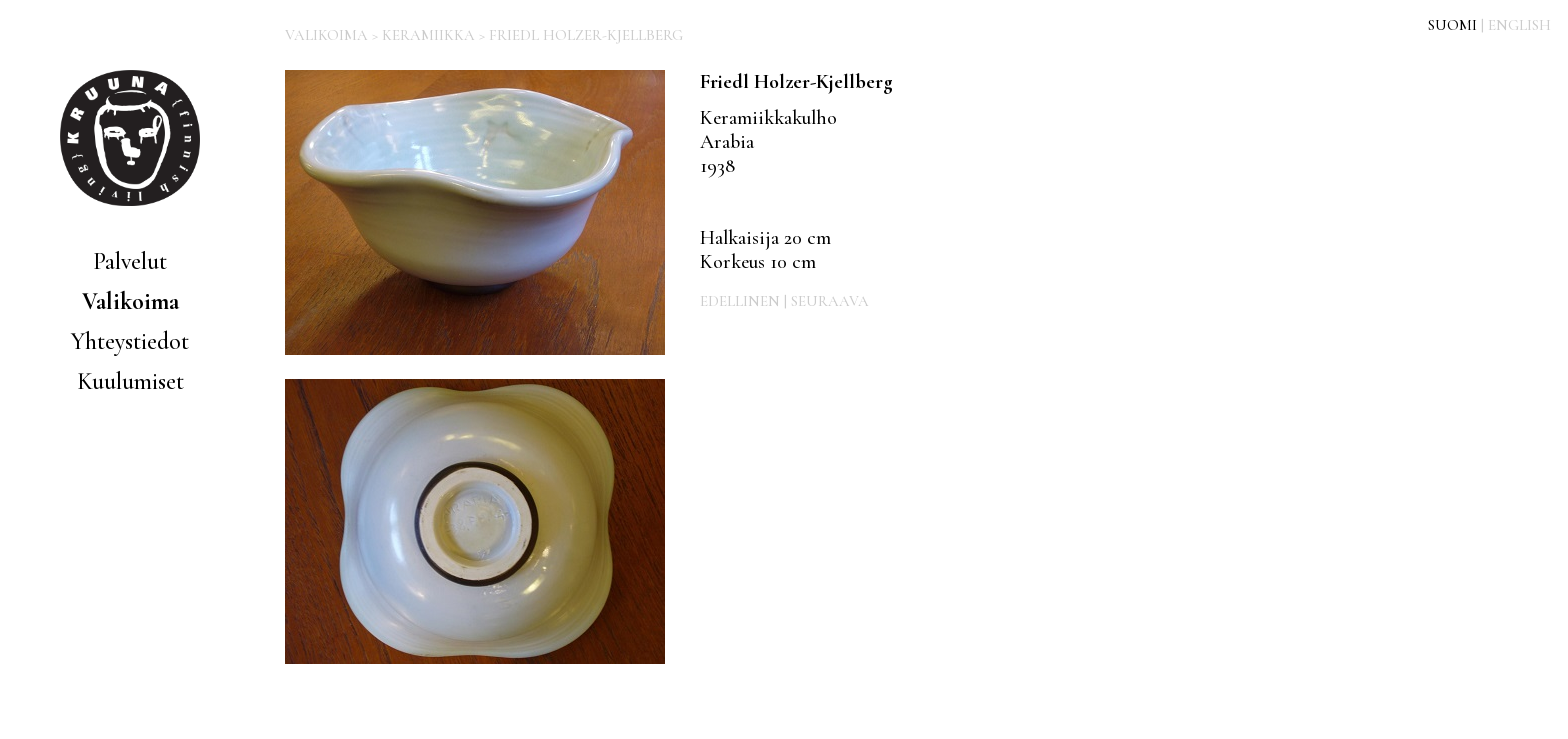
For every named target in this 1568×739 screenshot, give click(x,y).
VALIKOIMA (326, 35)
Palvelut (130, 261)
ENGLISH (1519, 25)
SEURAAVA (830, 301)
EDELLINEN (740, 301)
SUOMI (1452, 25)
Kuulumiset (130, 381)
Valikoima (130, 301)
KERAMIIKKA (428, 35)
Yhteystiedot (130, 341)
